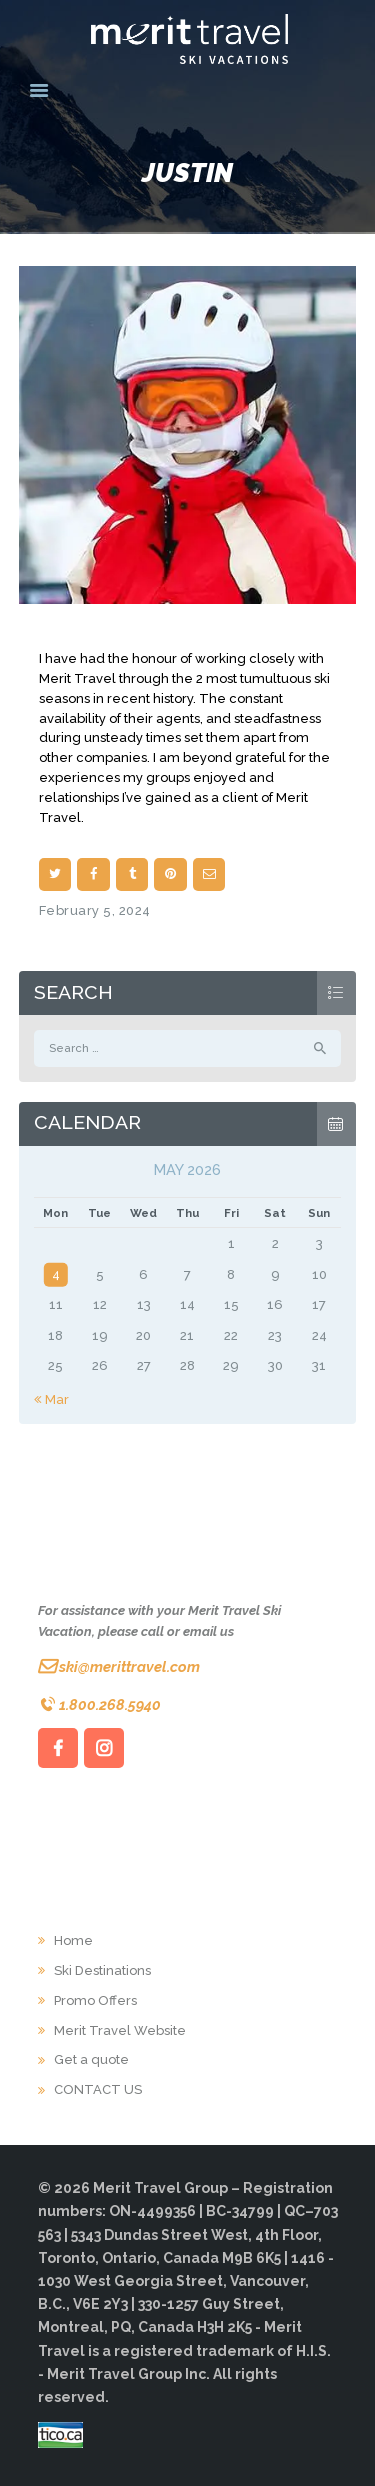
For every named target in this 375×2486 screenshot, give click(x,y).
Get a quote (91, 2059)
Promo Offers (95, 2000)
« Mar (51, 1399)
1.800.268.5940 (110, 1704)
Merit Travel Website (120, 2030)
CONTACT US (98, 2089)
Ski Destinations (102, 1970)
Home (73, 1940)
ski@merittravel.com (129, 1666)
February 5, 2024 (95, 910)
